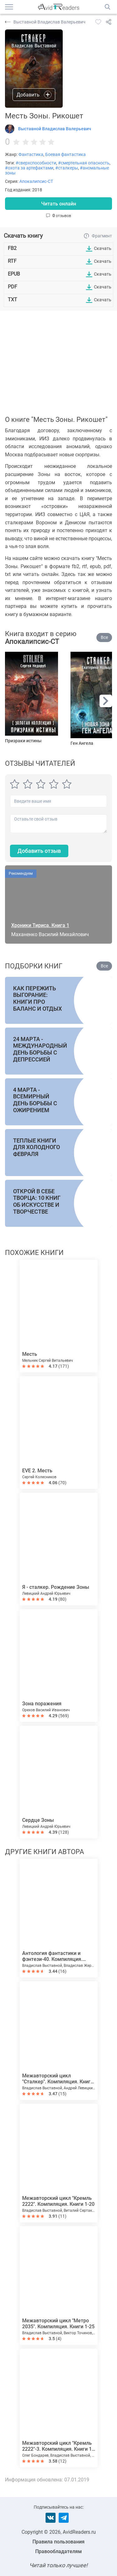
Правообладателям (58, 2551)
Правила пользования (58, 2542)
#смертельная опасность (84, 162)
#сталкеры (66, 167)
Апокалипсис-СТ (36, 181)
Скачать (102, 248)
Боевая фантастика (65, 154)
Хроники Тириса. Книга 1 (40, 925)
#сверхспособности (36, 162)
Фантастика (30, 154)
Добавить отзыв (39, 850)
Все (104, 637)
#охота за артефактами (29, 167)
